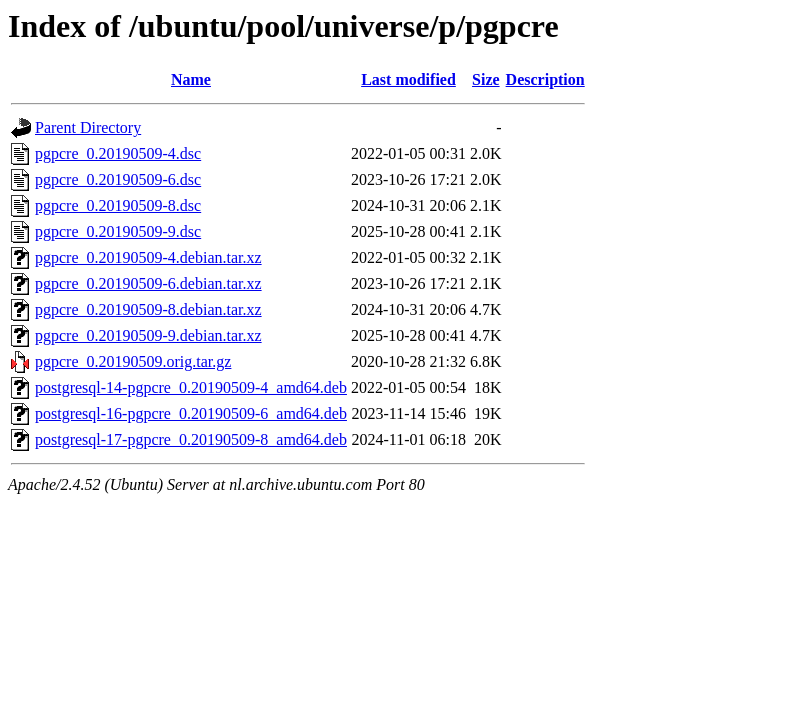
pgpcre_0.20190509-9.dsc (118, 231)
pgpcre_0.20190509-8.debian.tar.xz (148, 309)
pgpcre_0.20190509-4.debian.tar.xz (148, 257)
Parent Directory (88, 127)
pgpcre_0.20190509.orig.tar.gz (133, 361)
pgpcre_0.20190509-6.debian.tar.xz (148, 283)
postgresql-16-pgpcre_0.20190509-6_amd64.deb (191, 413)
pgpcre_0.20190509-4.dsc (118, 153)
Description (545, 79)
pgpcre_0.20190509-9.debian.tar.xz (148, 335)
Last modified (408, 79)
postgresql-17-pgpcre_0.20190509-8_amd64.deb (191, 439)
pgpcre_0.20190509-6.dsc (118, 179)
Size (486, 79)
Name (191, 79)
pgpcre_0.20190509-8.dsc (118, 205)
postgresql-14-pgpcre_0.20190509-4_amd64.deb (191, 387)
